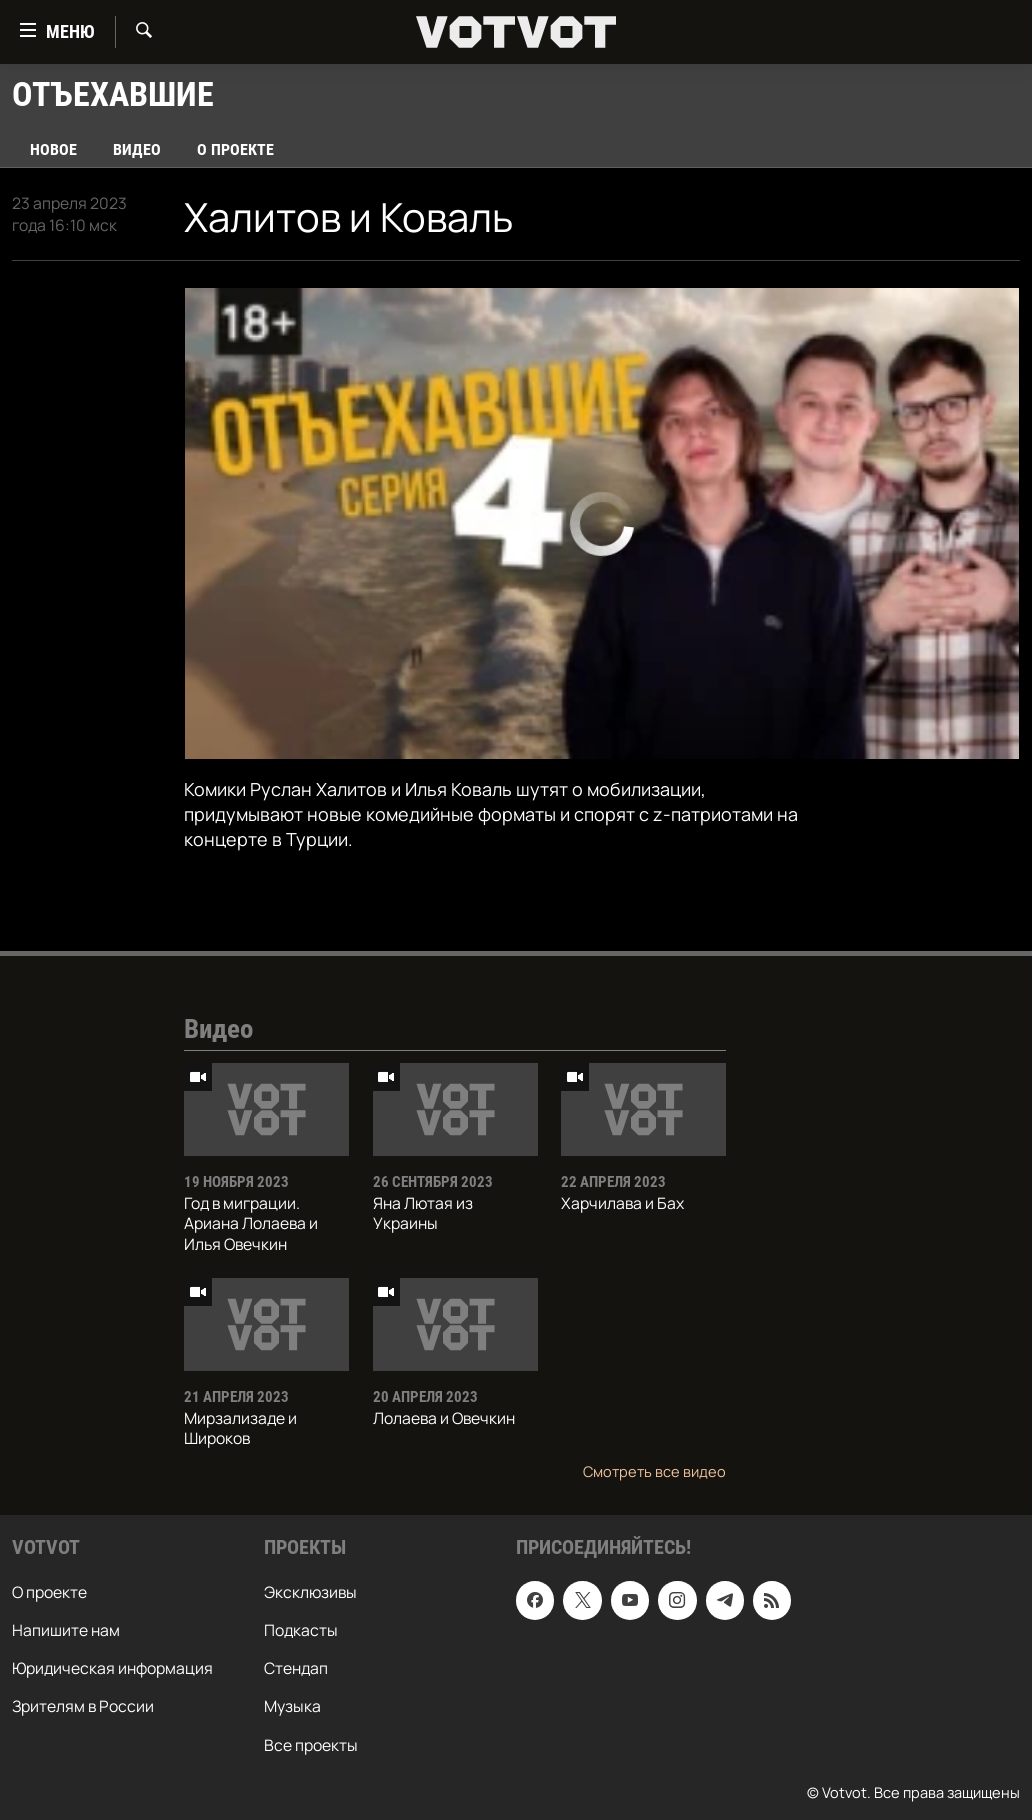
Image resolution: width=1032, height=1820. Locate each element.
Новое (53, 149)
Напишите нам (66, 1630)
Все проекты (311, 1745)
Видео (137, 149)
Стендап (296, 1669)
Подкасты (301, 1630)
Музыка (292, 1707)
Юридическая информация (112, 1669)
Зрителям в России (83, 1707)
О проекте (235, 149)
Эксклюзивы (310, 1592)
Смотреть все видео (654, 1471)
